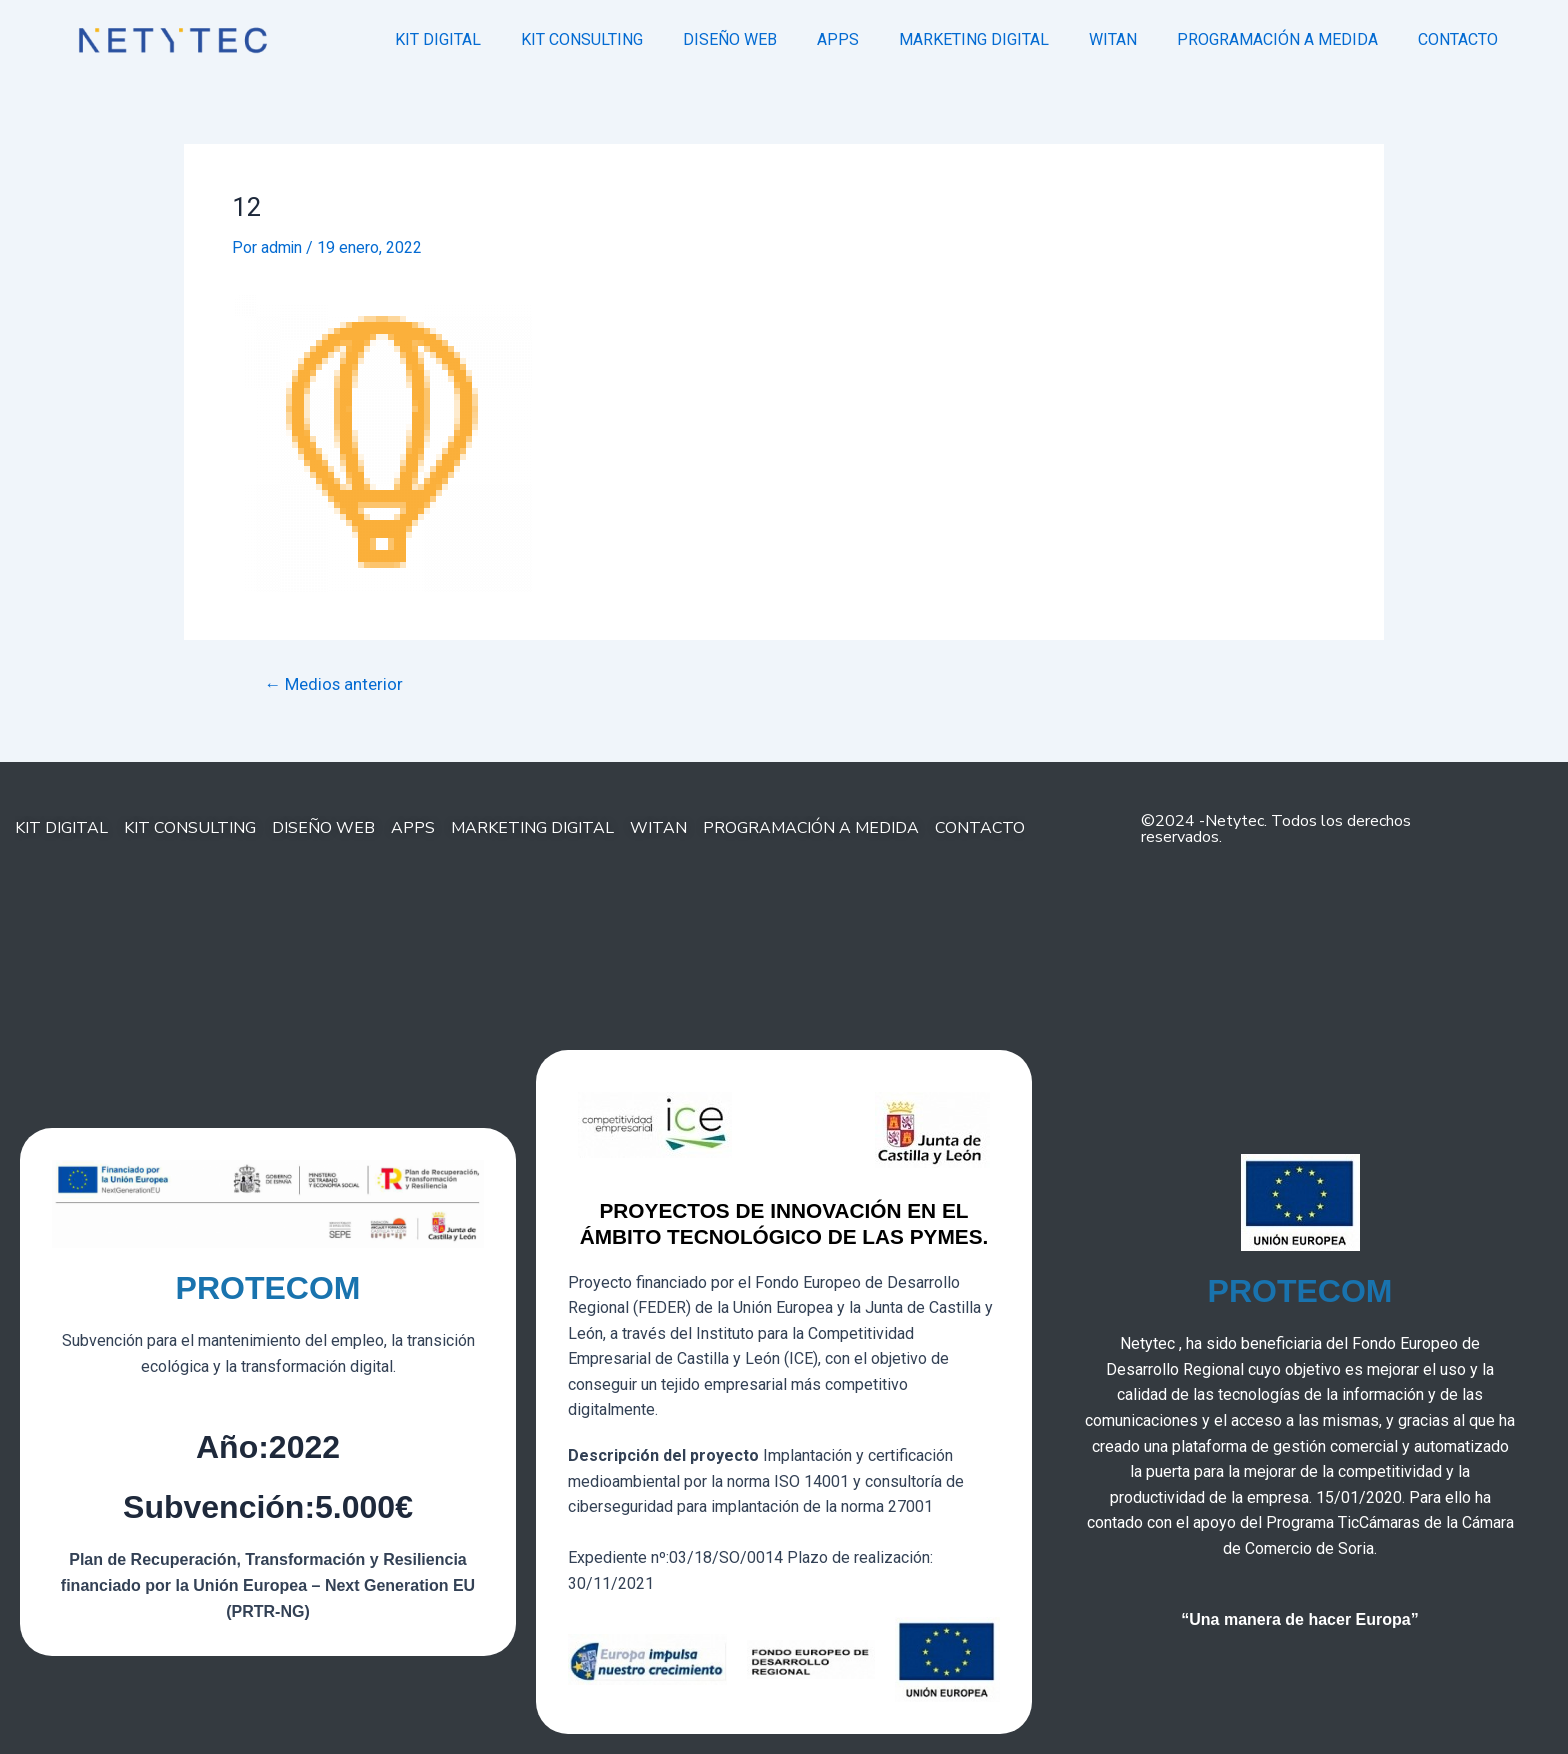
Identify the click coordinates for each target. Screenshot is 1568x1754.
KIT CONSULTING (582, 39)
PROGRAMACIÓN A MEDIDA (1277, 39)
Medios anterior (335, 683)
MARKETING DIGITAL (974, 39)
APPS (838, 39)
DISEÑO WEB (730, 39)
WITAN (1113, 39)
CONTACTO (1458, 39)
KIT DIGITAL (438, 39)
